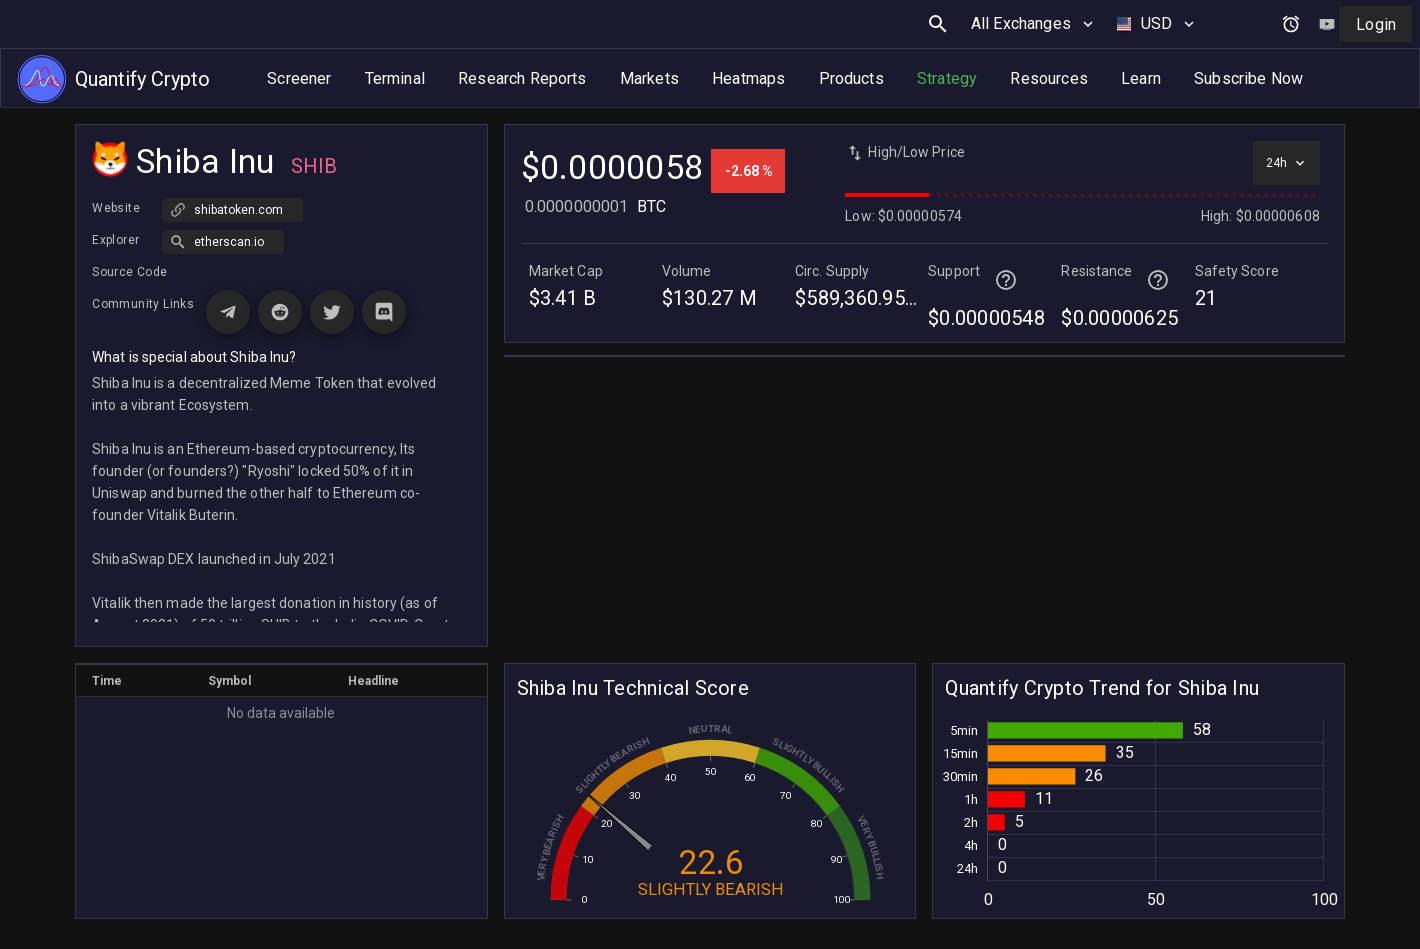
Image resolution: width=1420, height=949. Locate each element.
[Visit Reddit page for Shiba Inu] (280, 312)
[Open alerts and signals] (1291, 24)
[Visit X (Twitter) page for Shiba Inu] (332, 312)
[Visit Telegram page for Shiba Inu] (228, 312)
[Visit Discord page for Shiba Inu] (384, 312)
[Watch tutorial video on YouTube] (1327, 24)
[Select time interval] (1286, 163)
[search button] (938, 24)
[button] (223, 242)
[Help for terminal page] (1006, 280)
